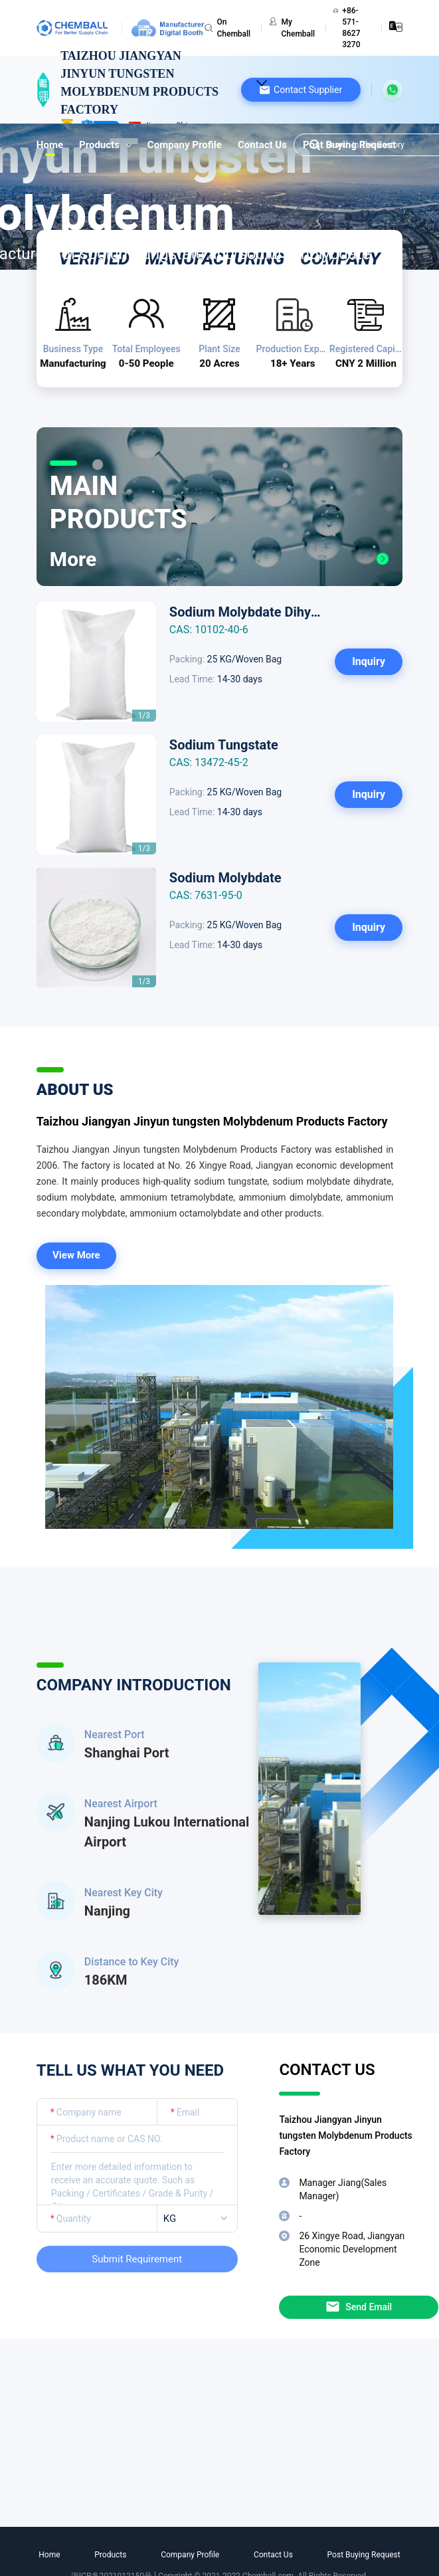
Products (105, 145)
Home (50, 145)
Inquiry (368, 661)
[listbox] (200, 2218)
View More (76, 1255)
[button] (301, 90)
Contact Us (262, 145)
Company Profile (184, 145)
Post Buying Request (363, 2554)
